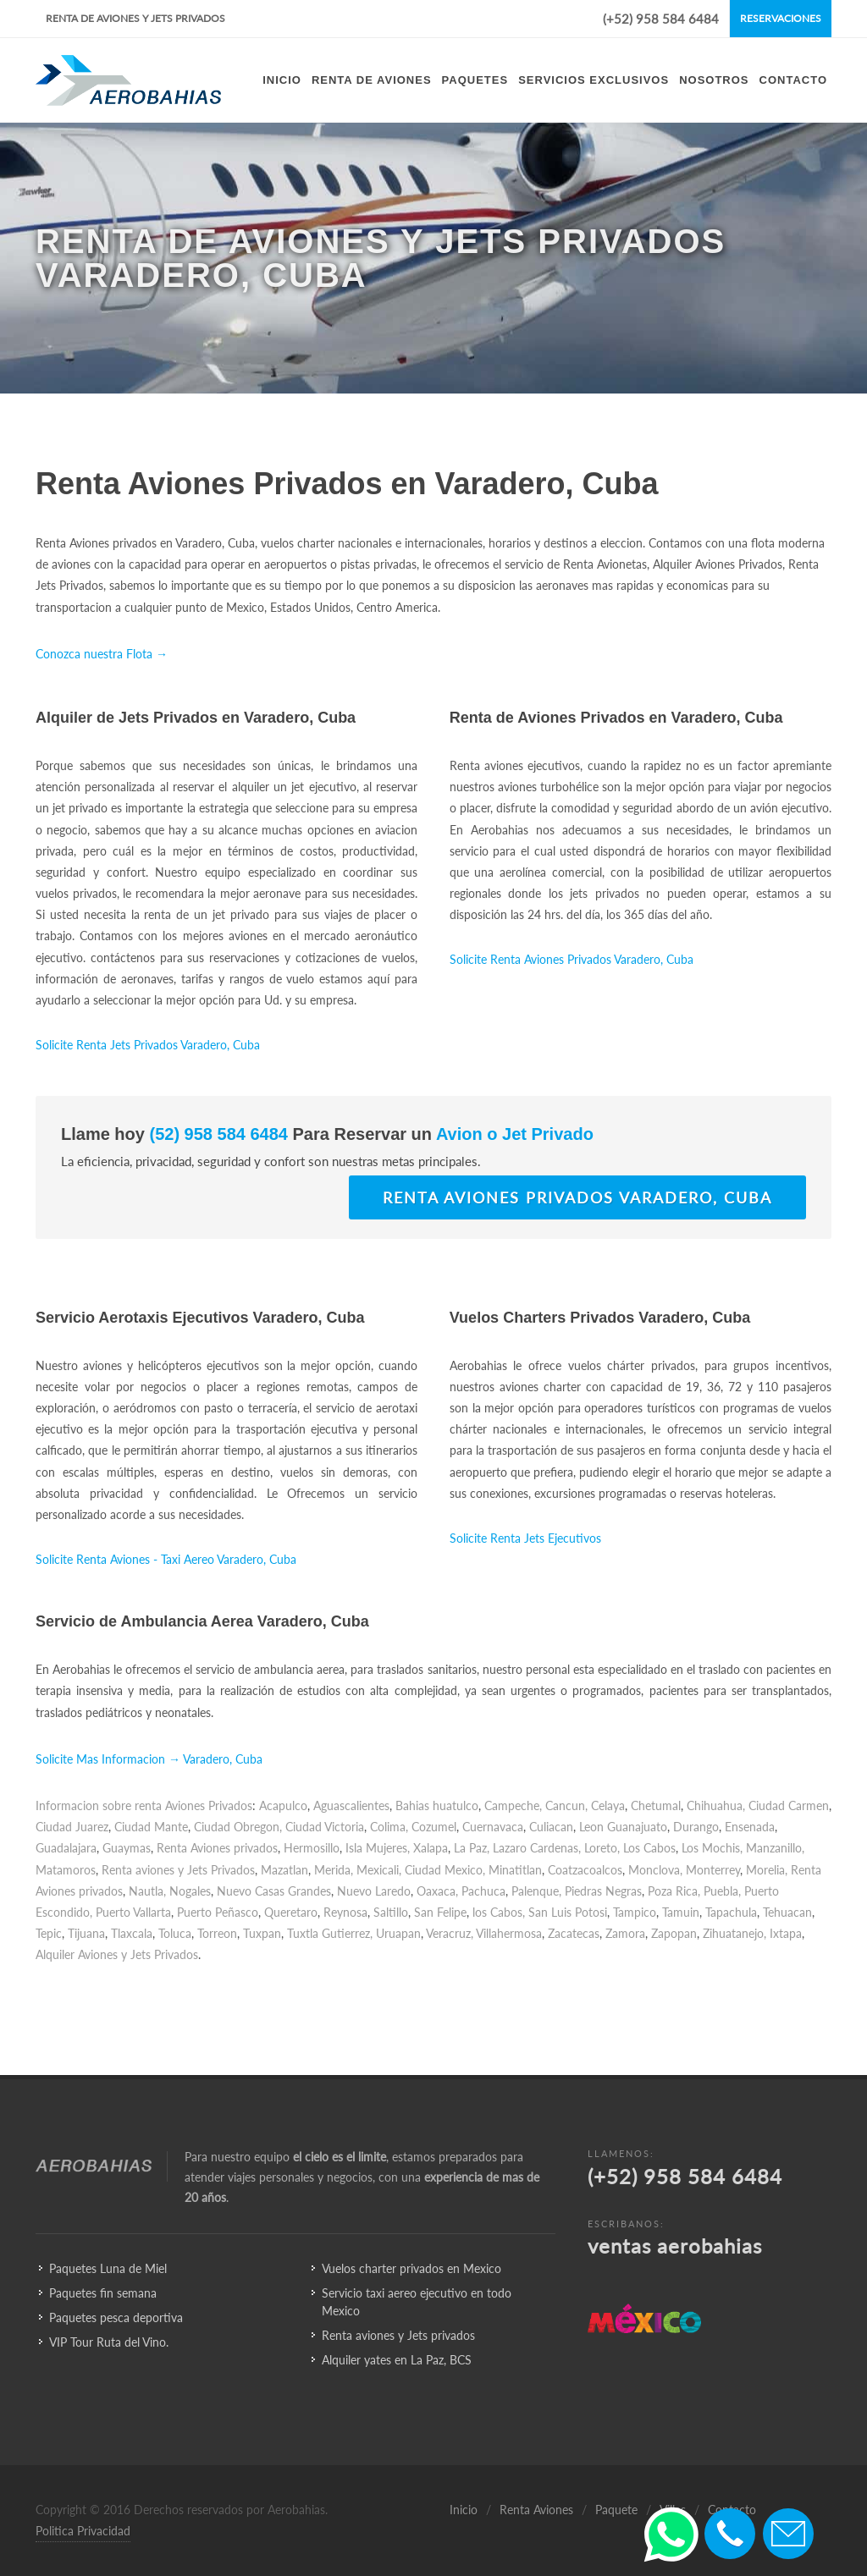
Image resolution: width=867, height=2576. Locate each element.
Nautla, (147, 1891)
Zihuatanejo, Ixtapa (752, 1933)
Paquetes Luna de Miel (108, 2268)
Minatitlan (515, 1870)
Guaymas (126, 1848)
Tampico (634, 1912)
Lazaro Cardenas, (537, 1848)
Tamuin (680, 1912)
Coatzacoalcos (585, 1870)
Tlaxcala (131, 1933)
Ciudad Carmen (788, 1805)
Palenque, (536, 1891)
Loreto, (602, 1848)
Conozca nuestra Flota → (102, 654)
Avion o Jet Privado (513, 1134)
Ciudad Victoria (324, 1826)
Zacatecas (573, 1933)
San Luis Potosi (567, 1912)
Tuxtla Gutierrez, (330, 1933)
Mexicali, (378, 1870)
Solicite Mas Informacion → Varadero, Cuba (149, 1759)
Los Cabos (649, 1848)
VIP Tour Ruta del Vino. (108, 2342)
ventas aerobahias (675, 2245)
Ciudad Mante (151, 1826)
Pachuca (483, 1891)
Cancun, (566, 1805)
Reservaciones (780, 18)
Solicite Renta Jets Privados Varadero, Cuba (148, 1045)
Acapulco (283, 1805)
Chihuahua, (716, 1805)
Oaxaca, (437, 1891)
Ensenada (750, 1826)
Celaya (608, 1805)
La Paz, (471, 1848)
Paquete (616, 2509)
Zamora (625, 1933)
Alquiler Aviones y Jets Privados (117, 1954)
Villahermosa (509, 1933)
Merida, (333, 1870)
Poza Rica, (674, 1891)
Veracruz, (449, 1933)
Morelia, (766, 1870)
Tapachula (731, 1912)
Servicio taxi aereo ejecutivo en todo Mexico (416, 2302)
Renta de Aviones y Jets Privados (135, 18)
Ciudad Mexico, (445, 1870)
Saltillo (390, 1912)
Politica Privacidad (83, 2531)
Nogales (190, 1891)
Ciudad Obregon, (238, 1826)
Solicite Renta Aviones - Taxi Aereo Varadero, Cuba (166, 1559)
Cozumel (433, 1826)
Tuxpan (262, 1933)
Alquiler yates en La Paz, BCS (397, 2360)
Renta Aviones (536, 2509)
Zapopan (674, 1933)
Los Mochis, (712, 1848)
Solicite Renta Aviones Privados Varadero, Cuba (571, 959)
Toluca (174, 1933)
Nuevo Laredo (374, 1891)
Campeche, (513, 1805)
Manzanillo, (775, 1848)
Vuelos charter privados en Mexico (411, 2268)
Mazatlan (284, 1870)
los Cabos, (498, 1912)
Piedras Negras (603, 1891)
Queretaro (291, 1912)
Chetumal (656, 1805)
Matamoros (66, 1870)
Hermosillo (312, 1848)
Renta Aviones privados (217, 1848)
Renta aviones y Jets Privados (178, 1870)
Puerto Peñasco (217, 1912)
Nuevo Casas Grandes (274, 1891)
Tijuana (86, 1933)
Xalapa (430, 1848)
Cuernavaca (492, 1826)
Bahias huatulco (436, 1805)
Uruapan (398, 1933)
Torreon (217, 1933)
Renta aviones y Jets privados (398, 2335)
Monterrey (713, 1870)
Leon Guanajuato (623, 1826)
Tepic (49, 1933)
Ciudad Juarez (72, 1826)
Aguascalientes (351, 1805)
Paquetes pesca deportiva (116, 2317)
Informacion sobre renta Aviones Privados (144, 1805)
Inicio (464, 2509)
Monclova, (655, 1870)
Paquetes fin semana (103, 2293)
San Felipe (440, 1912)
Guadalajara (66, 1848)
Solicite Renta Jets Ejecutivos (525, 1538)
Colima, (389, 1826)
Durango (696, 1826)
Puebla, (722, 1891)
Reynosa (345, 1912)
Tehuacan (787, 1912)
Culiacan (551, 1826)
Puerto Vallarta (133, 1912)
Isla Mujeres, (377, 1848)
